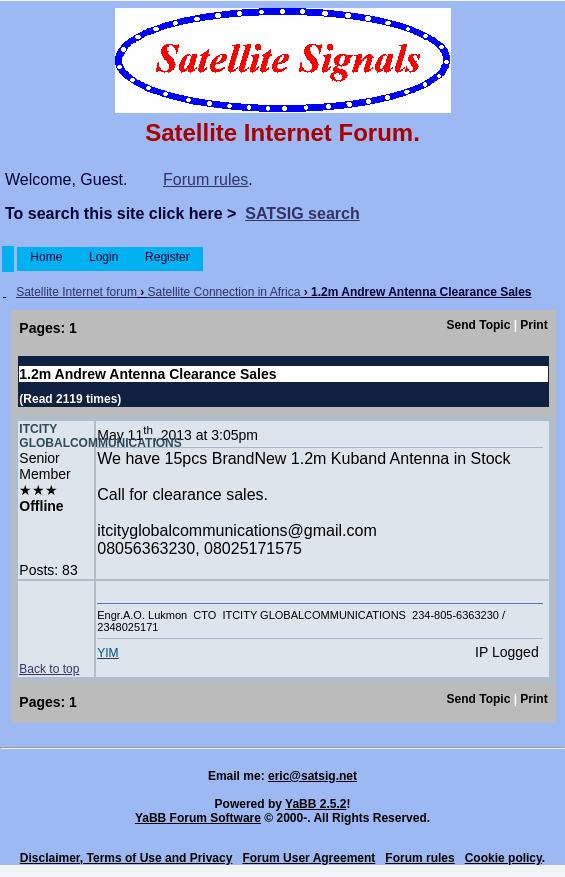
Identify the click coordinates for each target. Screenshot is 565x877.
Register (167, 257)
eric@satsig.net (312, 776)
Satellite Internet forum (76, 292)
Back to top (49, 669)
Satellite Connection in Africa (224, 292)
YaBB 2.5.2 (315, 804)
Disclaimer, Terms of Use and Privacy (126, 858)
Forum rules (205, 179)
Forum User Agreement (308, 858)
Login (104, 257)
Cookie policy (503, 858)
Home (46, 257)
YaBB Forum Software (198, 818)
